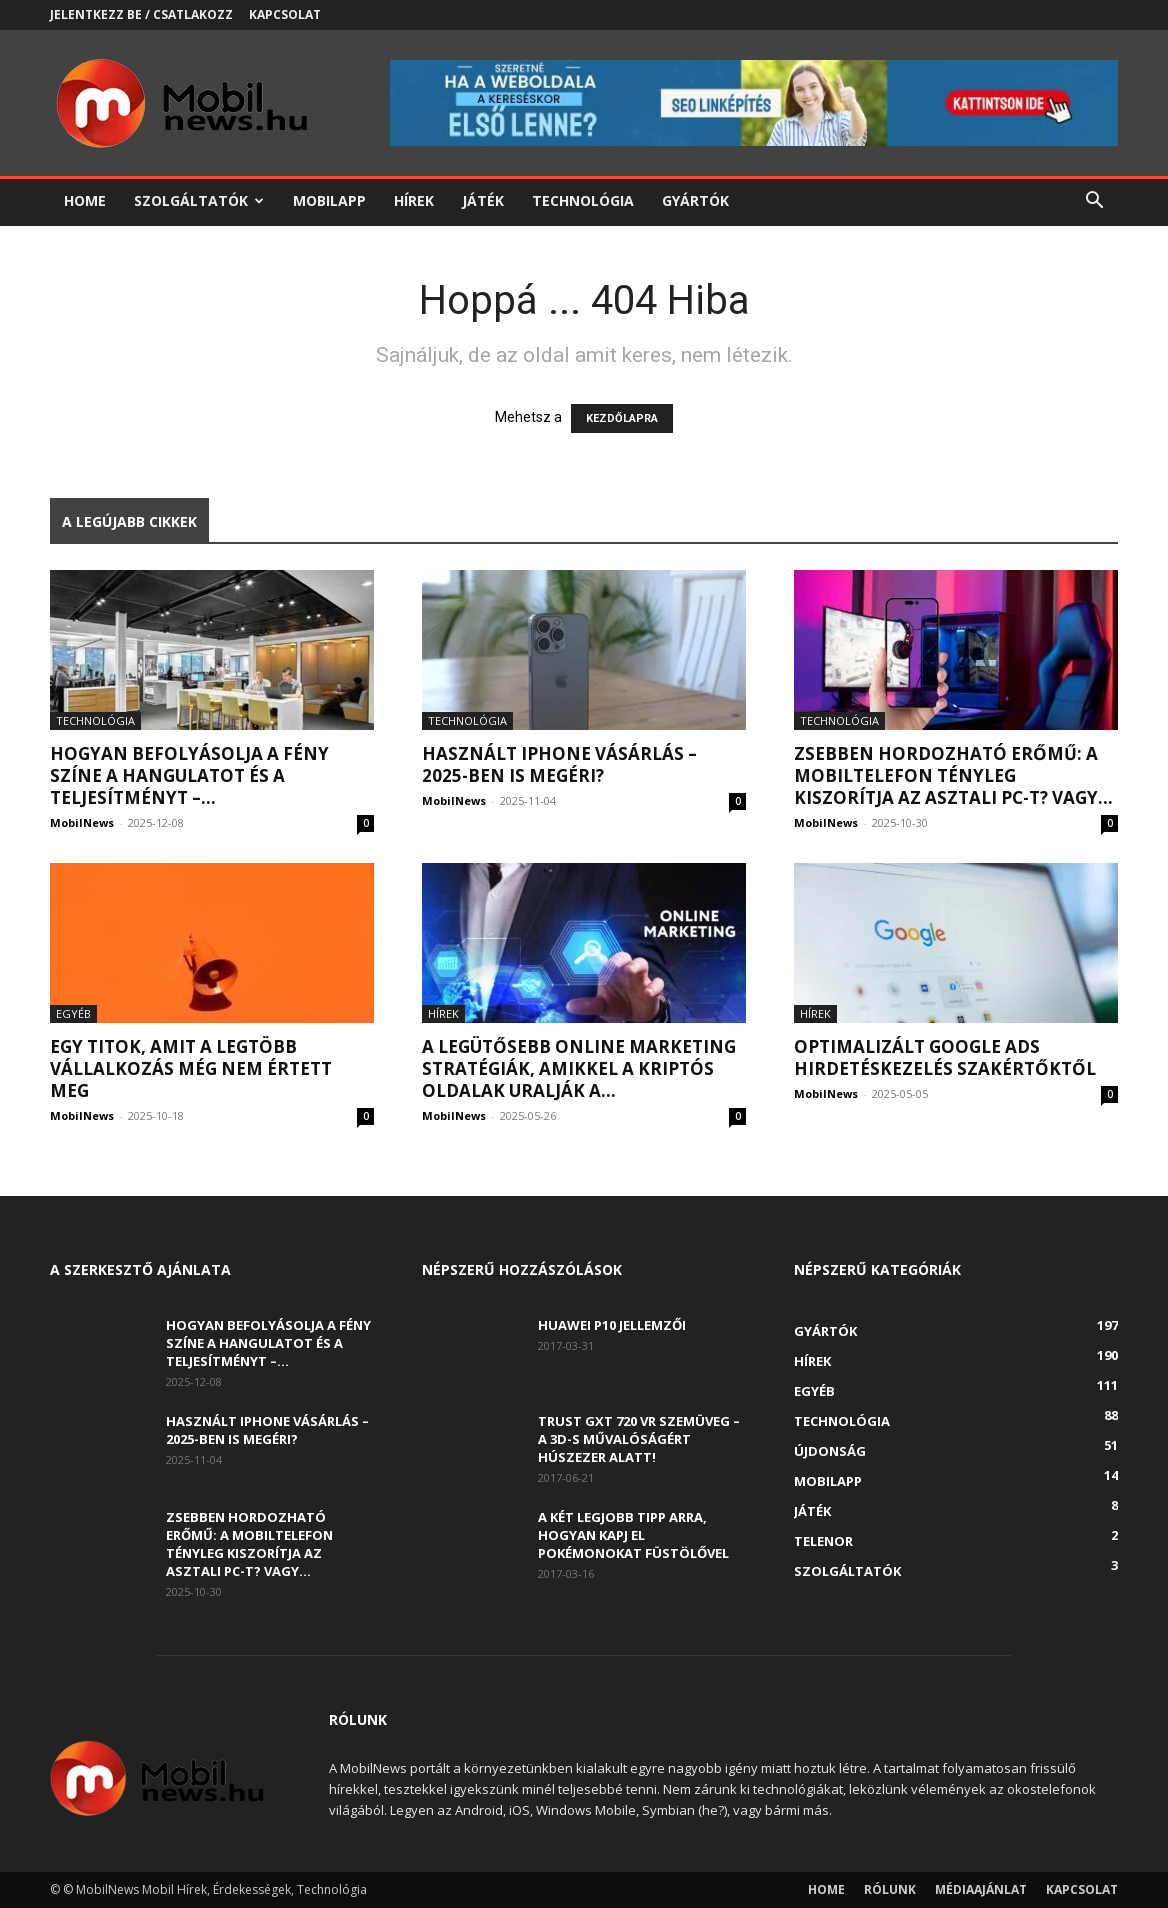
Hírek (414, 200)
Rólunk (890, 1889)
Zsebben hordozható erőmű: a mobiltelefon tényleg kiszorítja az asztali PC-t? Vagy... (953, 775)
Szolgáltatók (199, 200)
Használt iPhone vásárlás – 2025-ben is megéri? (559, 764)
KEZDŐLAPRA (622, 418)
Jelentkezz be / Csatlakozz (141, 14)
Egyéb (73, 1013)
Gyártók (695, 200)
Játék (483, 200)
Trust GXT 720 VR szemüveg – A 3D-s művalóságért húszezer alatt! (639, 1439)
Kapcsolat (285, 14)
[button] (1094, 202)
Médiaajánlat (981, 1889)
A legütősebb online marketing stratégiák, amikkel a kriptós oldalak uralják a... (579, 1068)
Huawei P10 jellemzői (612, 1325)
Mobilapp (329, 200)
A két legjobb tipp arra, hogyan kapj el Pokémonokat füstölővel (633, 1535)
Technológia (583, 200)
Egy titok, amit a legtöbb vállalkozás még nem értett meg (191, 1068)
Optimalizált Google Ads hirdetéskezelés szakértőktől (945, 1057)
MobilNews (82, 822)
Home (85, 200)
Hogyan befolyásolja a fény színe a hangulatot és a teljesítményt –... (189, 775)
